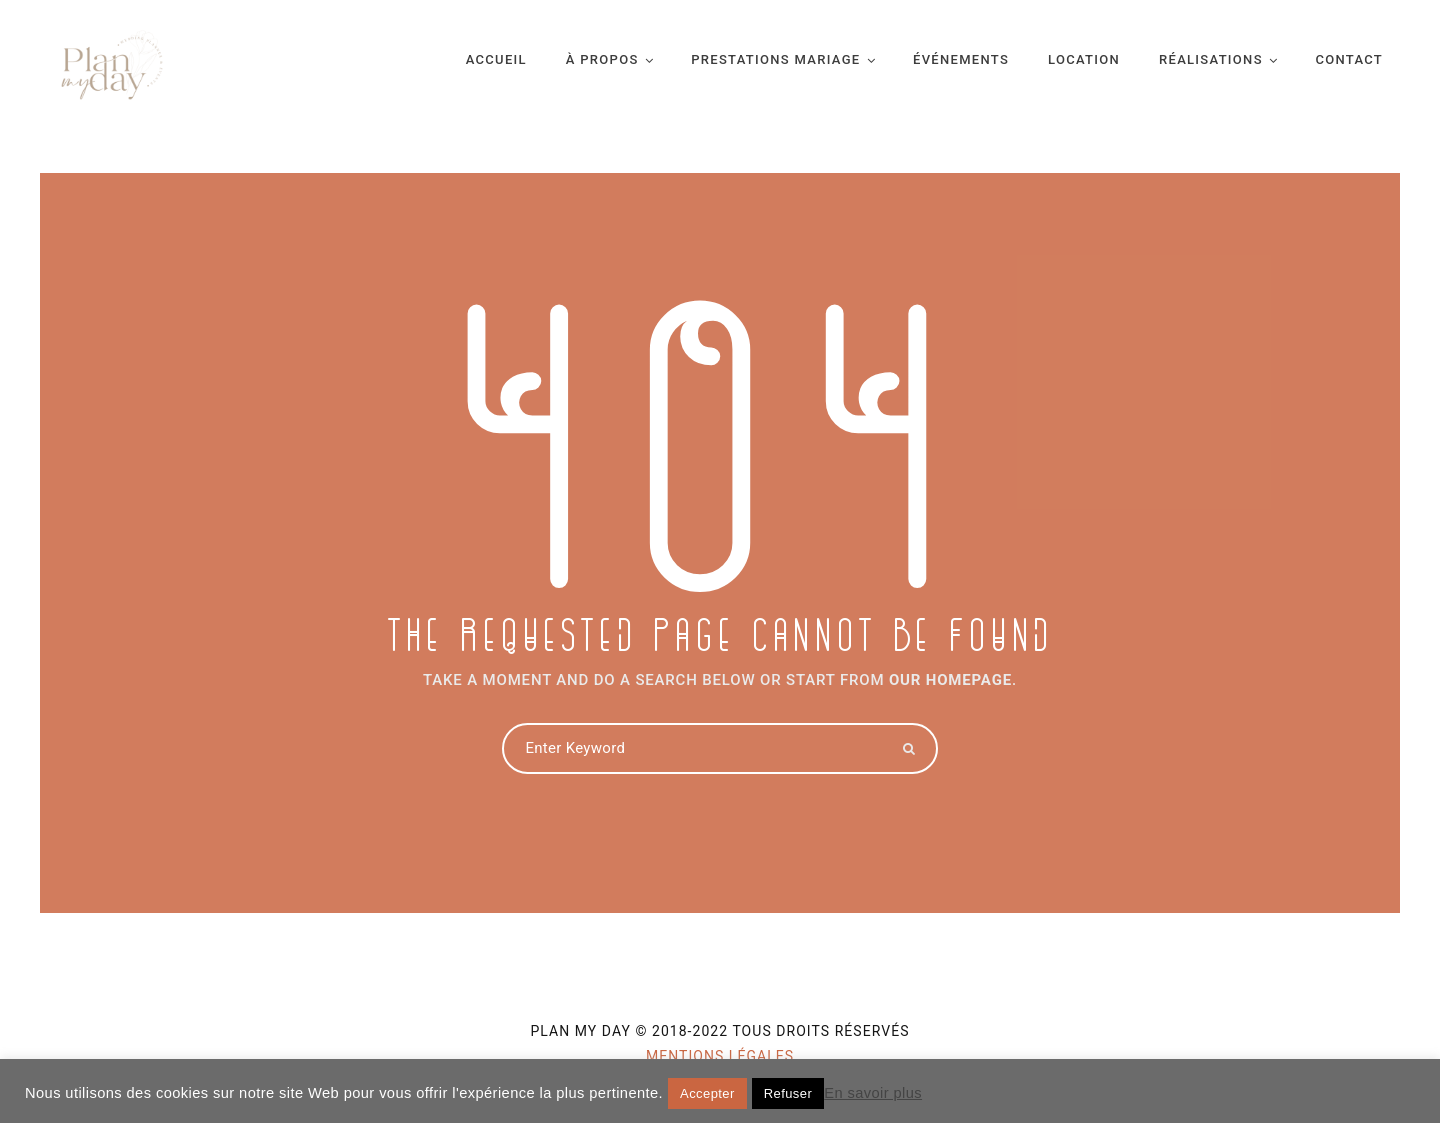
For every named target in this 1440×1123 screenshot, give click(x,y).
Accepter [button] (707, 1093)
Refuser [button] (788, 1093)
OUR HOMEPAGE (950, 680)
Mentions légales (720, 1056)
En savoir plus (873, 1093)
